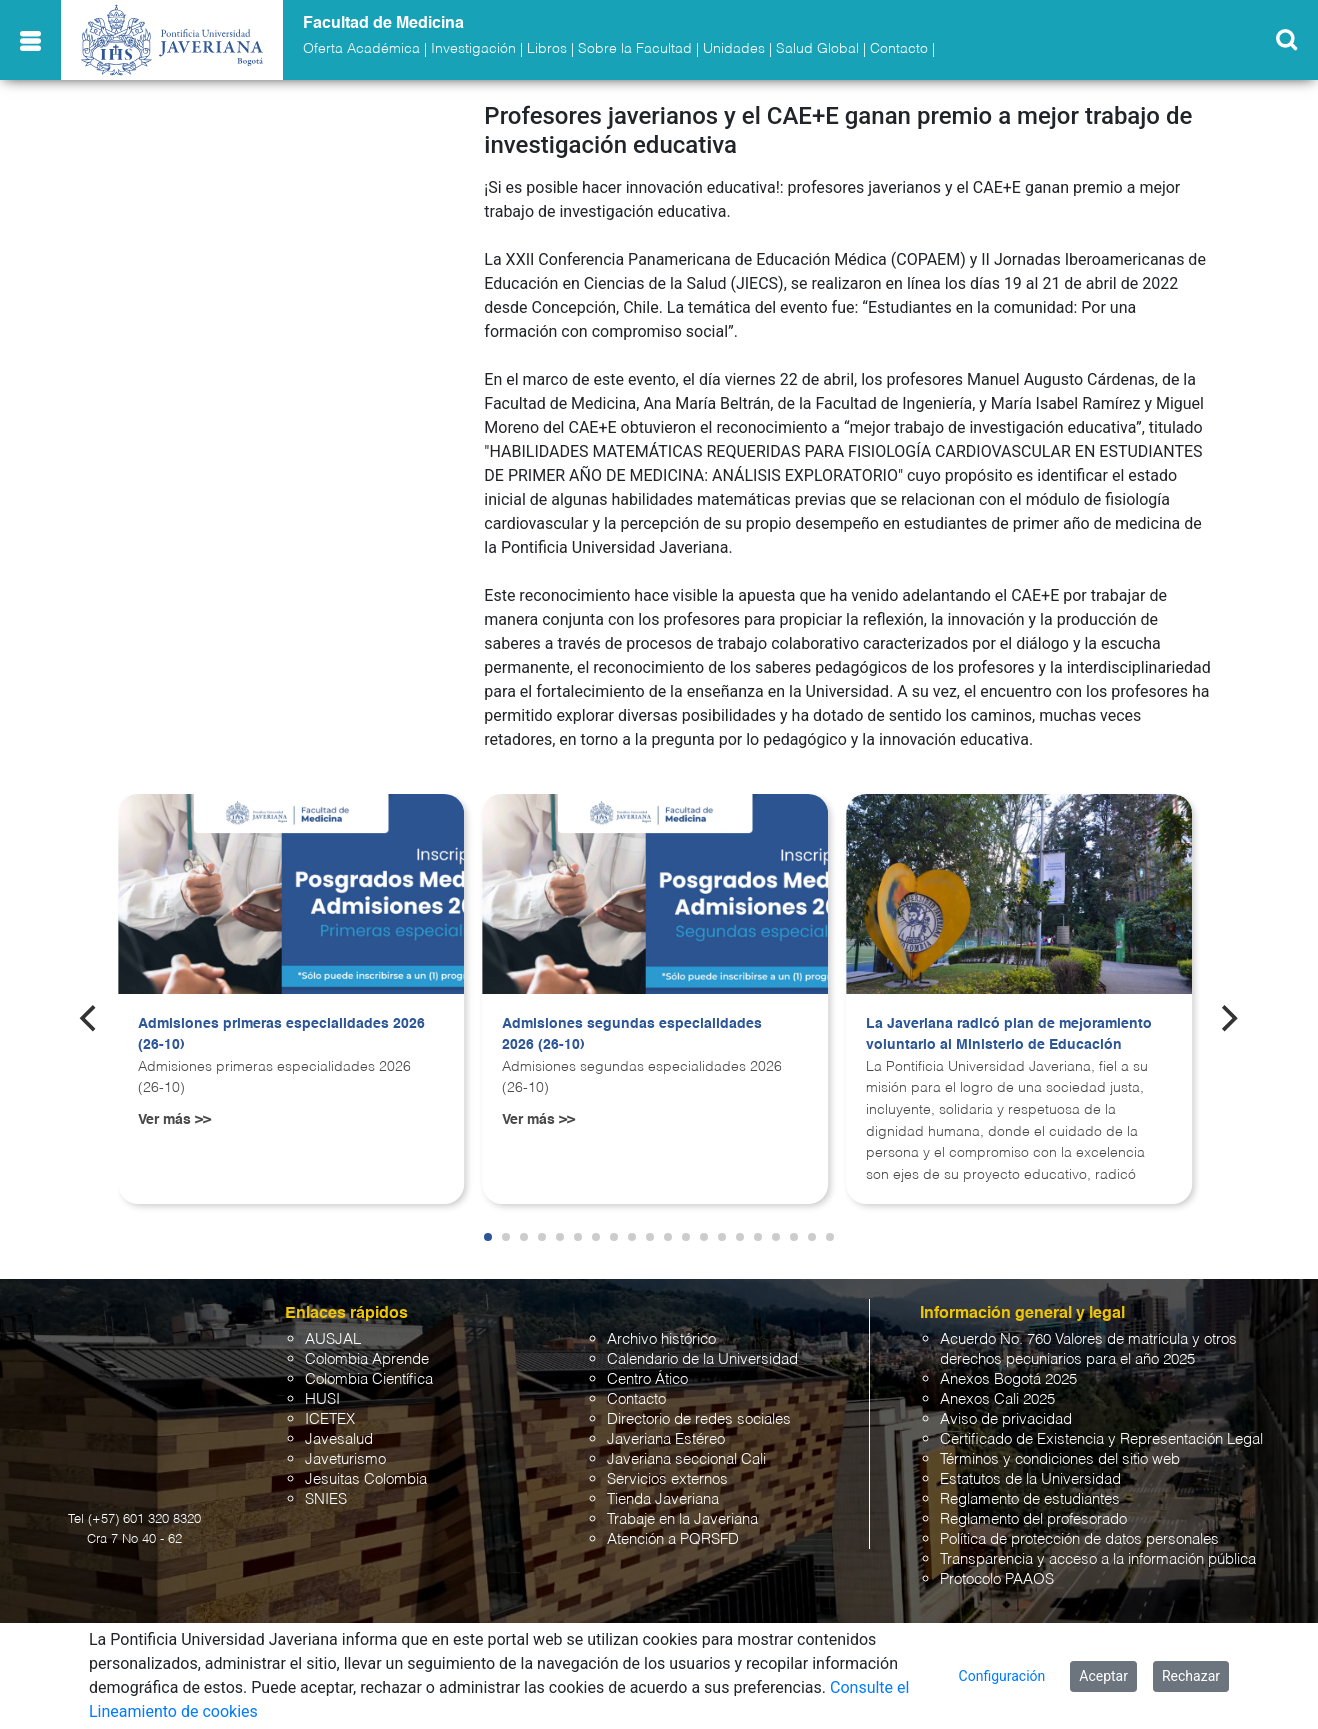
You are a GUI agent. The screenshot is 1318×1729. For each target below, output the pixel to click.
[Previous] (90, 1019)
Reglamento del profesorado (1033, 1519)
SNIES (326, 1499)
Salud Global (817, 49)
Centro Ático (647, 1379)
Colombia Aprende (367, 1359)
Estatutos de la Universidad (1030, 1479)
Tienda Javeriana (663, 1499)
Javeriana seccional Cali (686, 1459)
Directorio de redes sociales (699, 1419)
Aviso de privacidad (1006, 1419)
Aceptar (1103, 1676)
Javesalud (339, 1439)
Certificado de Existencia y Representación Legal (1101, 1439)
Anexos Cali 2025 (997, 1399)
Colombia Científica (369, 1379)
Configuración (1002, 1676)
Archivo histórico (661, 1339)
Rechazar (1191, 1676)
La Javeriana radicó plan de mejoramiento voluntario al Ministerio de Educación (1009, 1035)
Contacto (899, 49)
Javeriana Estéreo (666, 1439)
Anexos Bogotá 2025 (1008, 1379)
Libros (547, 49)
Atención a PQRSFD (673, 1539)
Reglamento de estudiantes (1030, 1499)
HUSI (322, 1399)
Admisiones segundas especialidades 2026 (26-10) (632, 1035)
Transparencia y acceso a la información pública (1098, 1559)
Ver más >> (174, 1120)
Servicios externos (667, 1479)
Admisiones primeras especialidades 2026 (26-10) (281, 1035)
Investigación (473, 49)
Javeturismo (345, 1459)
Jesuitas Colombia (366, 1479)
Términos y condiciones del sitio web (1060, 1459)
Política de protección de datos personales (1079, 1539)
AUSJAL (333, 1339)
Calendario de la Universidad (702, 1359)
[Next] (1228, 1019)
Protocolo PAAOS (997, 1579)
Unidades (734, 49)
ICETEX (330, 1419)
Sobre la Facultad (635, 49)
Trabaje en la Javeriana (682, 1519)
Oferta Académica (361, 49)
